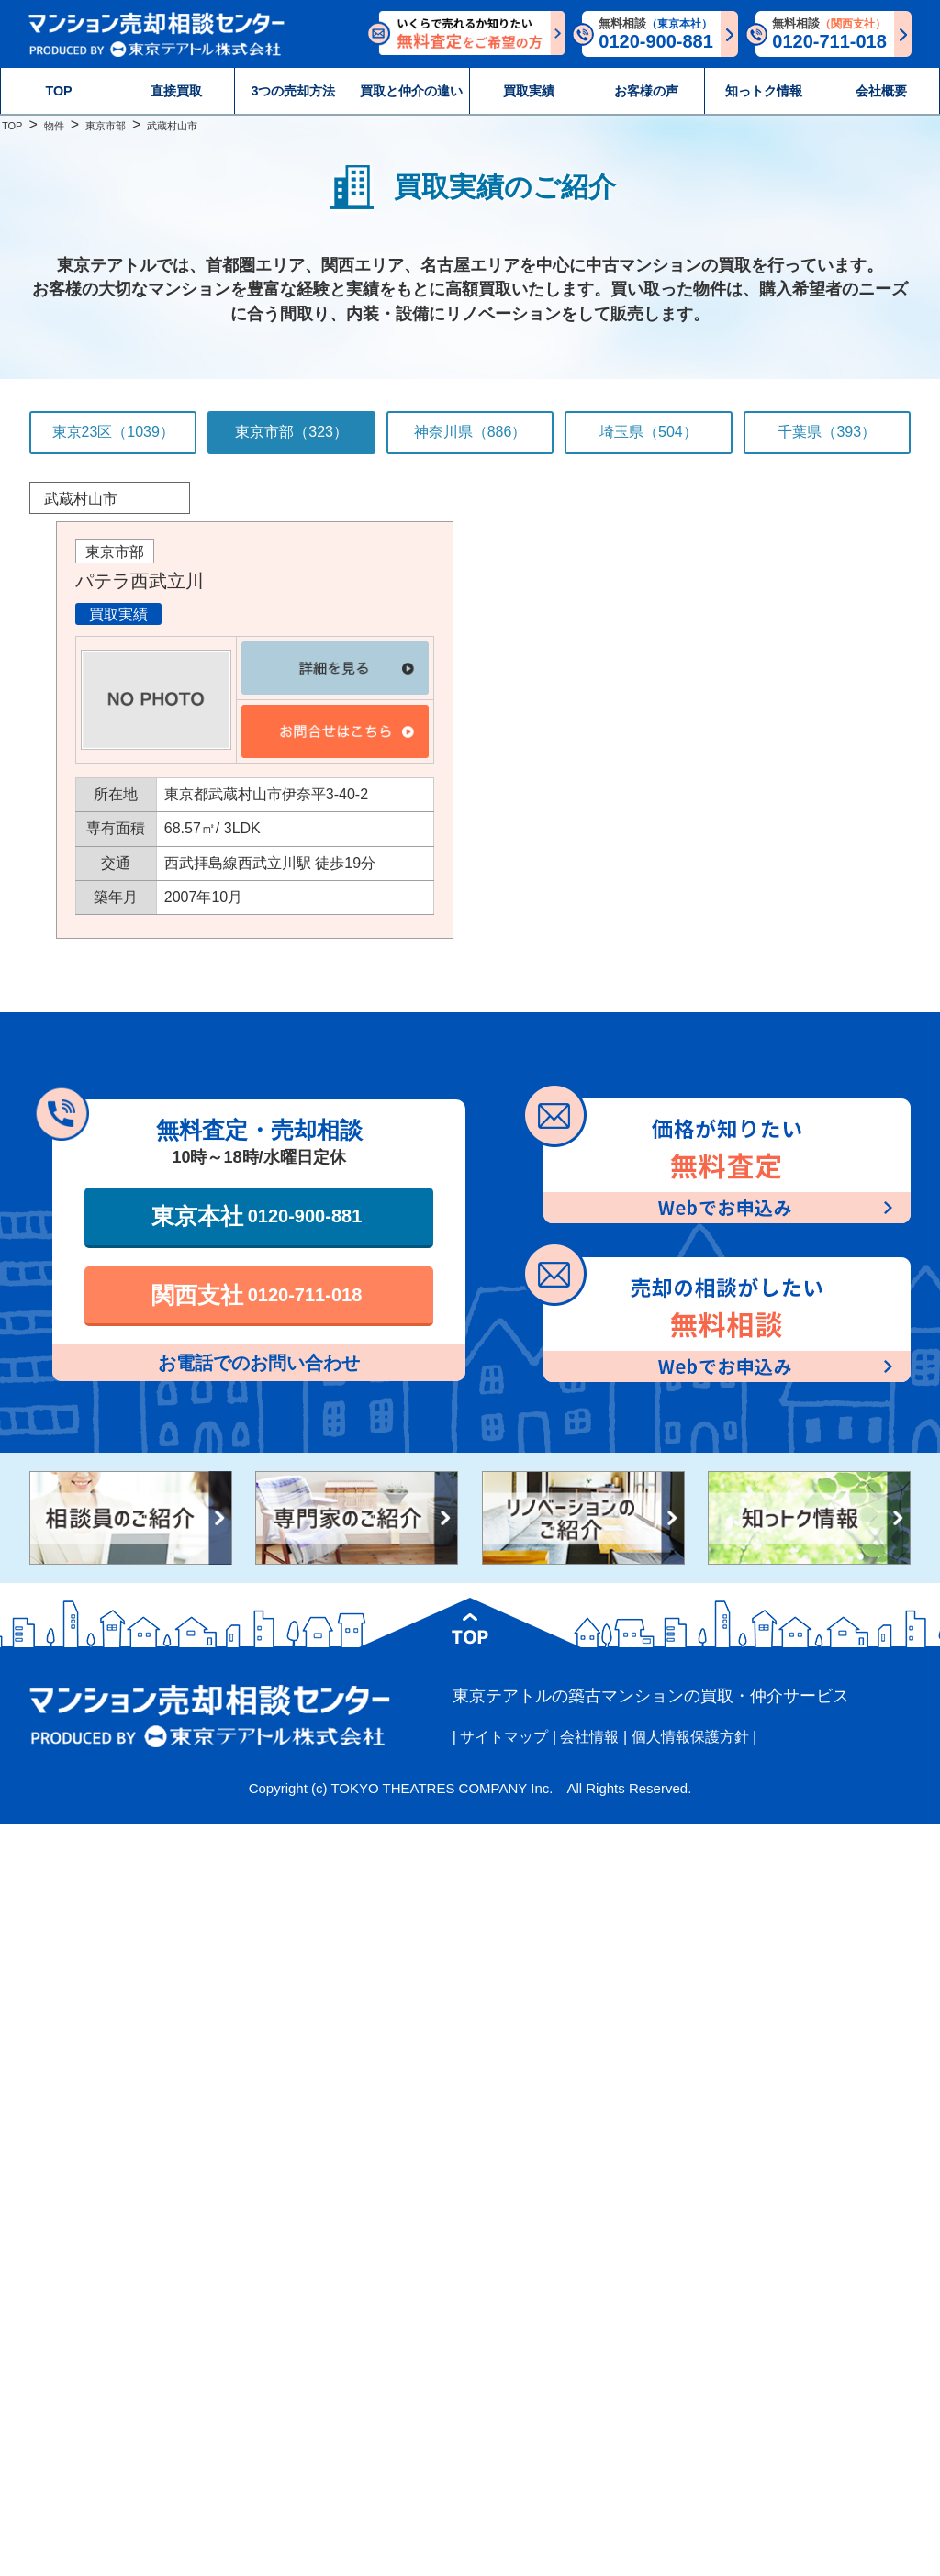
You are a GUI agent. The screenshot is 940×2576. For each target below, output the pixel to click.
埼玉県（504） (648, 432)
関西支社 (257, 1295)
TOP (58, 91)
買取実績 (528, 91)
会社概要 (881, 91)
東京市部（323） (291, 432)
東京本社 (257, 1216)
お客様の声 (646, 91)
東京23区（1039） (113, 432)
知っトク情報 (763, 91)
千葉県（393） (827, 432)
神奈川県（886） (470, 432)
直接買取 (176, 91)
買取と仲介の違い (411, 91)
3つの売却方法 (294, 91)
